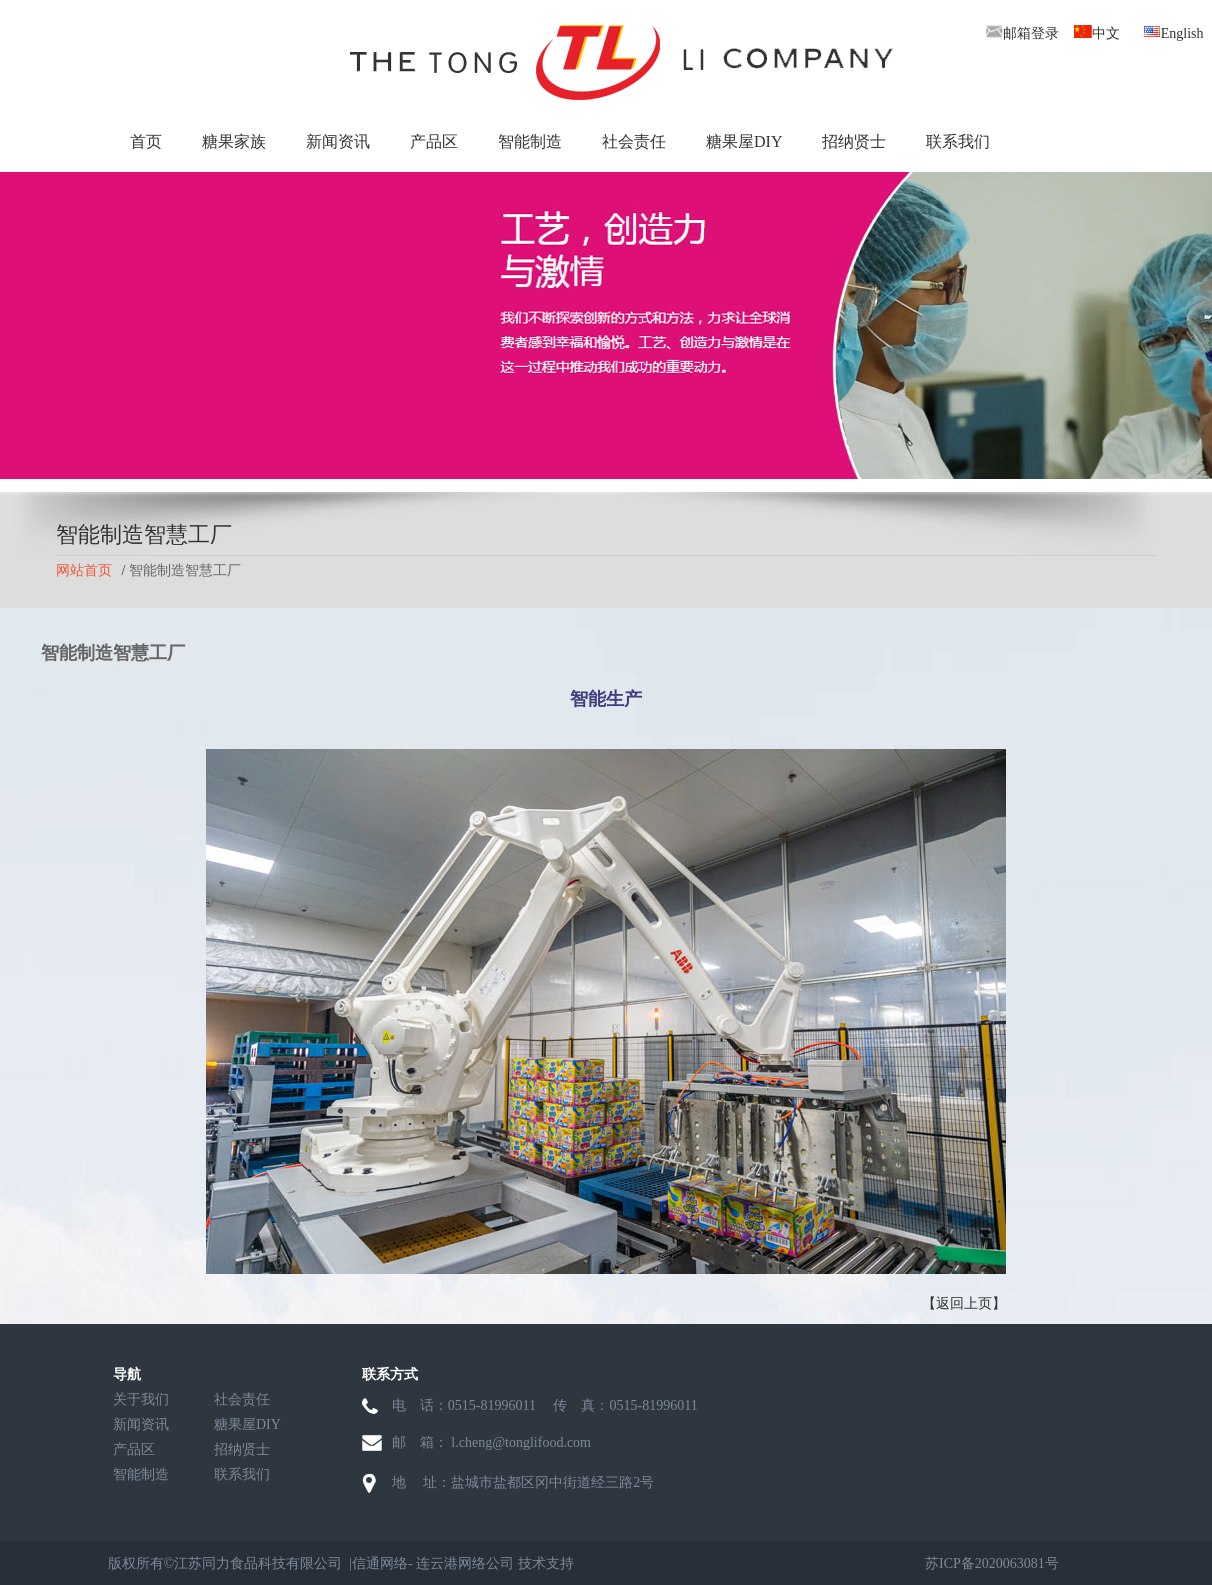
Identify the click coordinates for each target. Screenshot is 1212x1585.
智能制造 (530, 141)
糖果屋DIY (744, 141)
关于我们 (141, 1399)
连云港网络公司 (465, 1563)
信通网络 (380, 1563)
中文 (1097, 33)
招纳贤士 (854, 141)
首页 (146, 141)
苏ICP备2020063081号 (992, 1563)
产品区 (434, 141)
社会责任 (634, 141)
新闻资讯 (338, 141)
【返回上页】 (964, 1303)
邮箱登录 (1022, 33)
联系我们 (958, 141)
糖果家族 (234, 141)
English (1173, 33)
